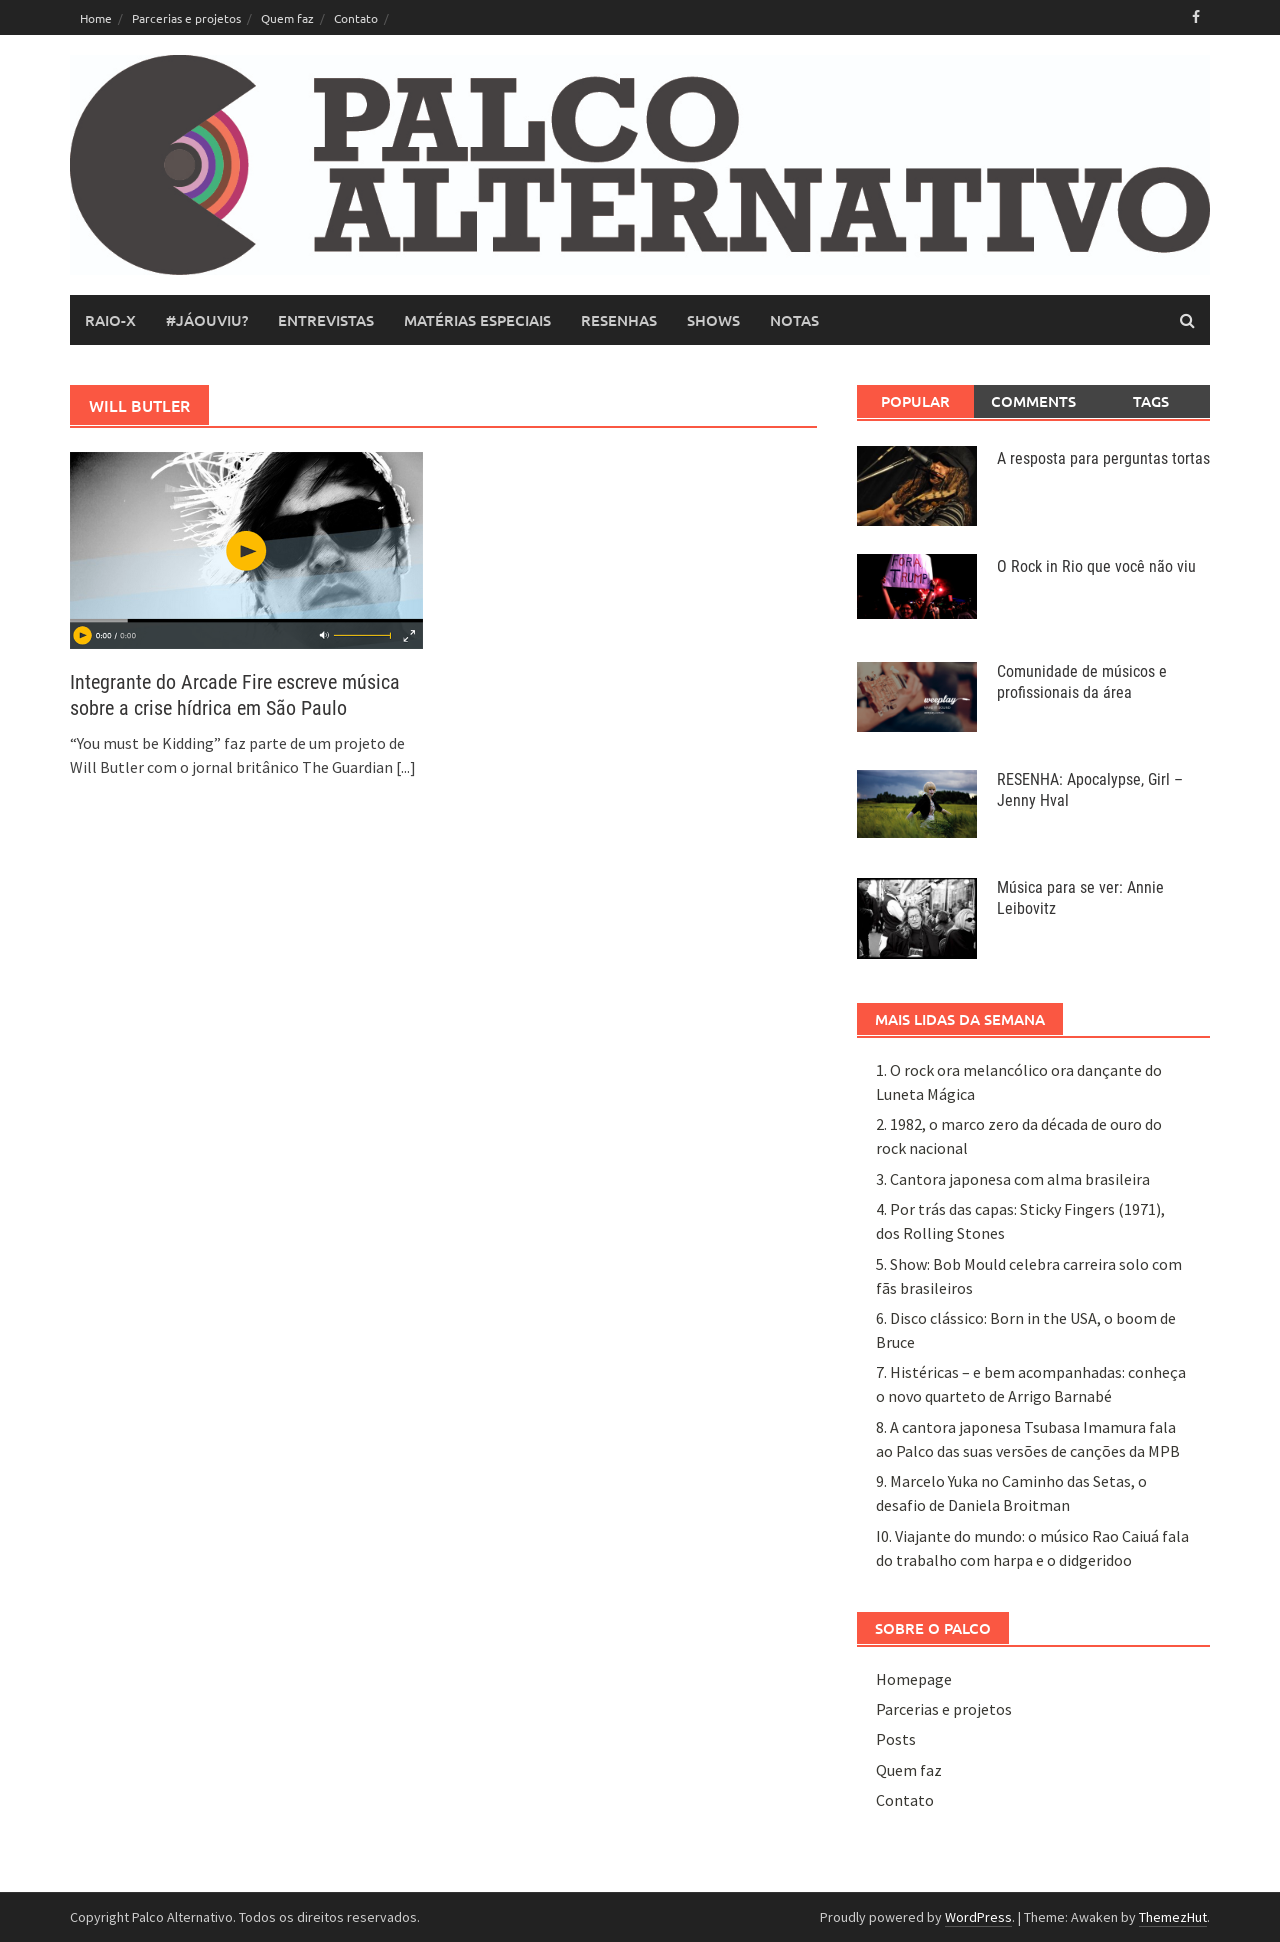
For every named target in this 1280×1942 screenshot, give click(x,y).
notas (794, 320)
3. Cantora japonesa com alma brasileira (1013, 1179)
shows (713, 320)
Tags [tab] (1151, 401)
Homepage (914, 1679)
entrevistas (326, 320)
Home (96, 18)
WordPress (978, 1917)
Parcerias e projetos (186, 18)
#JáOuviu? (207, 320)
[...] (406, 767)
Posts (896, 1739)
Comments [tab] (1033, 401)
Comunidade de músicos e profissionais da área (1082, 682)
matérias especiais (477, 320)
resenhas (619, 320)
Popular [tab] (915, 401)
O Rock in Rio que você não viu (1096, 566)
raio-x (110, 320)
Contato (356, 18)
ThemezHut (1173, 1917)
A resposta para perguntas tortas (1103, 458)
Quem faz (287, 18)
